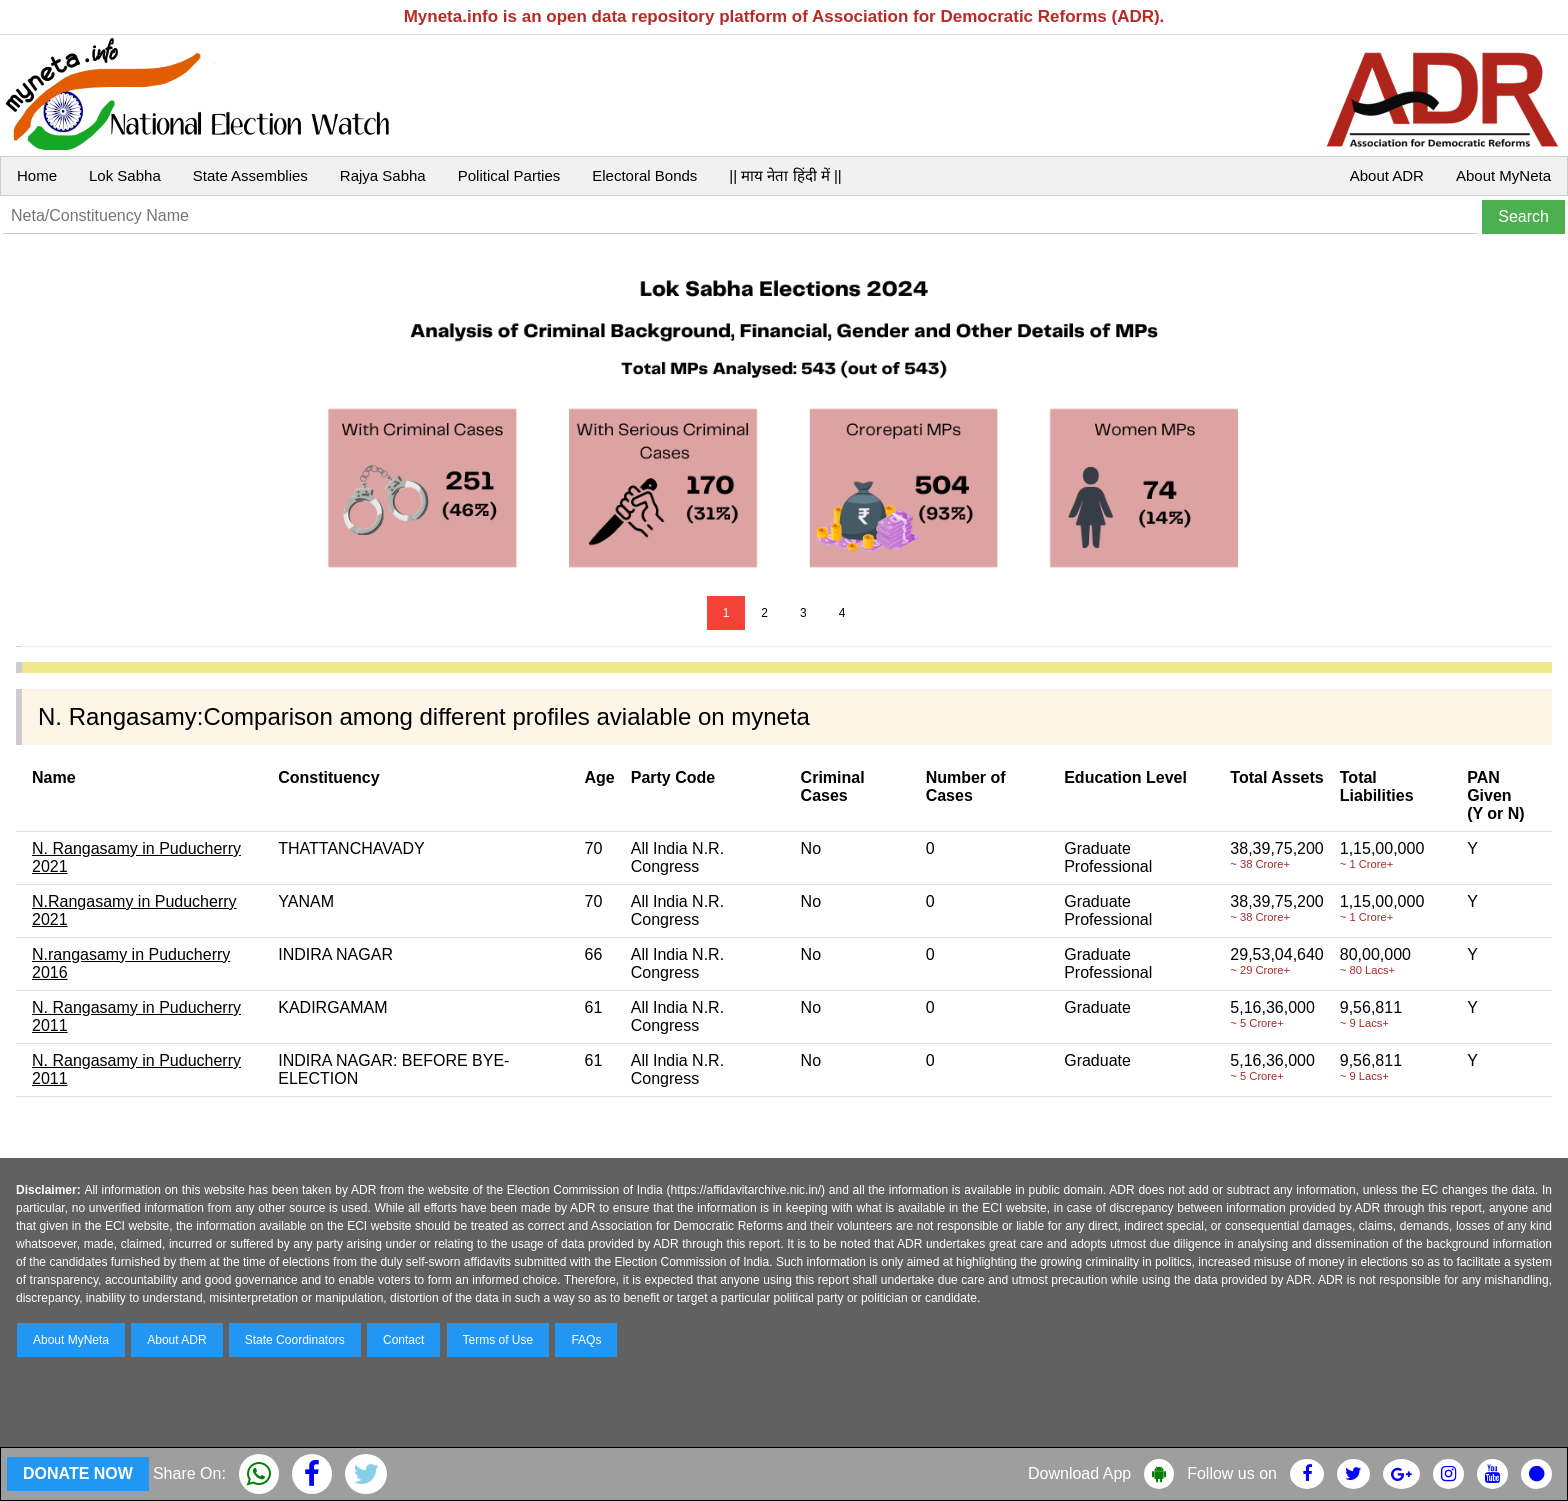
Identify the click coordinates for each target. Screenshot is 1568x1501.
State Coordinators (295, 1340)
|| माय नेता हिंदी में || (785, 175)
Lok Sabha (125, 175)
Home (37, 175)
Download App (1079, 1473)
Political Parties (509, 175)
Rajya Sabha (383, 175)
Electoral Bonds (644, 175)
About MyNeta (1503, 175)
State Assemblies (250, 175)
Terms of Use (498, 1340)
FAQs (586, 1340)
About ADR (1387, 175)
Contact (403, 1340)
